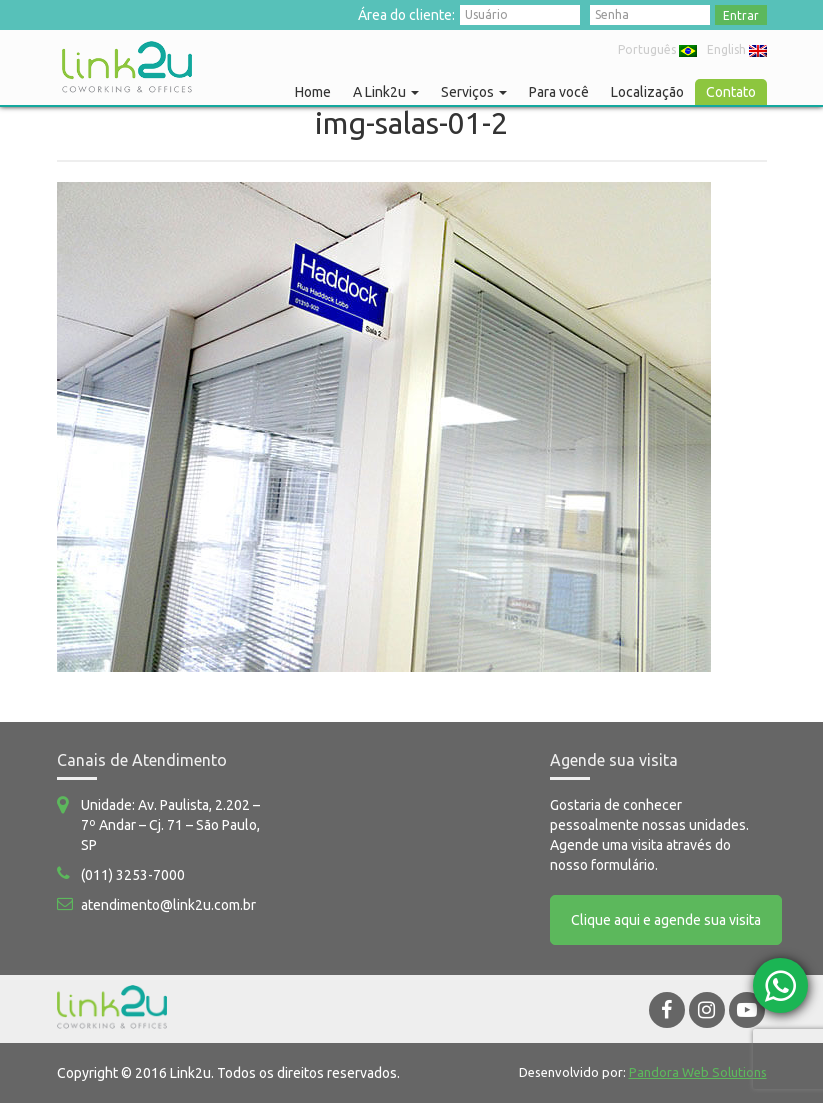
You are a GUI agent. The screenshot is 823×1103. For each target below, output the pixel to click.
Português (657, 49)
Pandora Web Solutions (698, 1072)
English (737, 49)
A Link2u (386, 92)
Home (313, 92)
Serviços (474, 92)
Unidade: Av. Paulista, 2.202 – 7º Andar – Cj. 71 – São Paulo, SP (170, 825)
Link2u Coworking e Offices (127, 67)
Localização (647, 92)
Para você (559, 92)
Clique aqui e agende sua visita (666, 920)
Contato (731, 92)
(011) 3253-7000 (133, 875)
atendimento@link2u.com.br (168, 905)
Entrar (741, 15)
